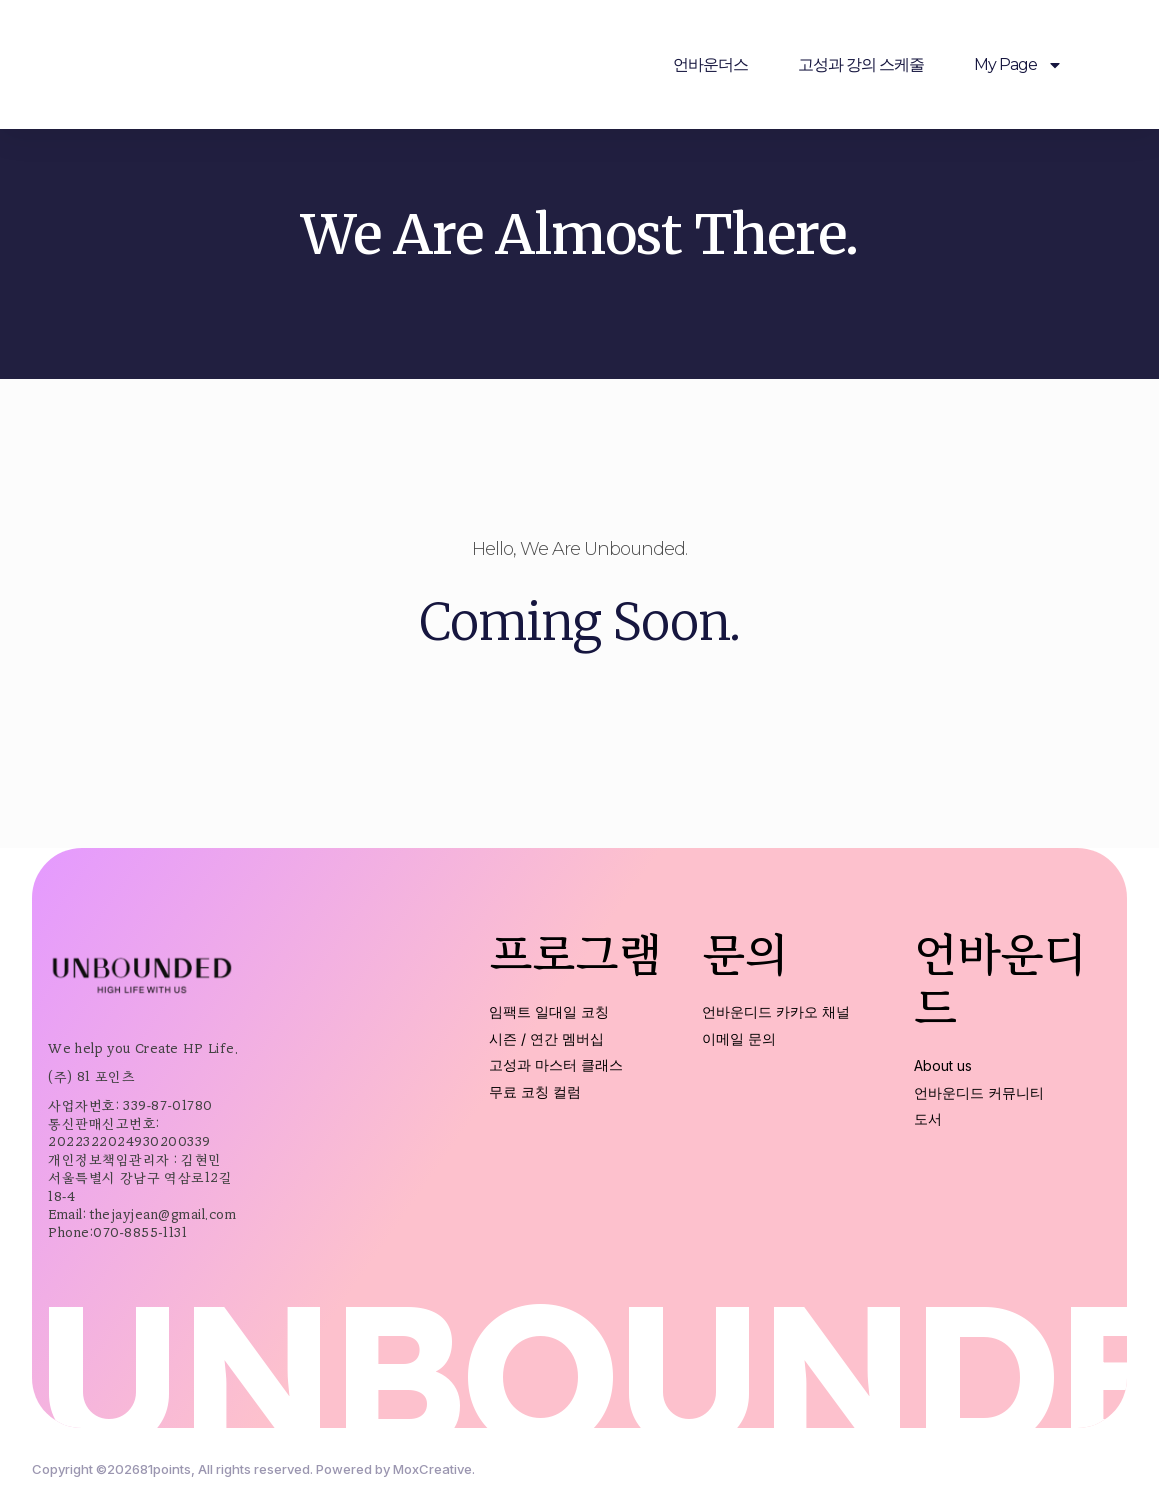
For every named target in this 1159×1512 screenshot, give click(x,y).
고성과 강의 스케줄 (861, 64)
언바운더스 (710, 64)
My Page (1018, 65)
